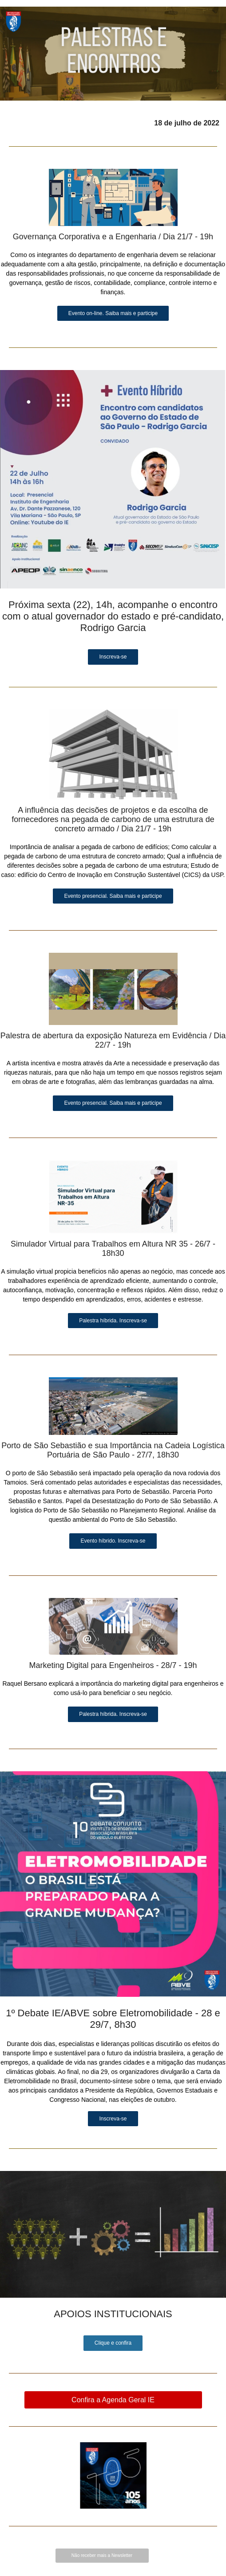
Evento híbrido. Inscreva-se (112, 1541)
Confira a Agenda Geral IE (113, 2400)
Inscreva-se (113, 657)
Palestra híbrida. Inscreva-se (113, 1320)
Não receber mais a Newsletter (101, 2555)
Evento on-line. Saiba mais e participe (113, 313)
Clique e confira (113, 2343)
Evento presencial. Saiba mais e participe (113, 896)
